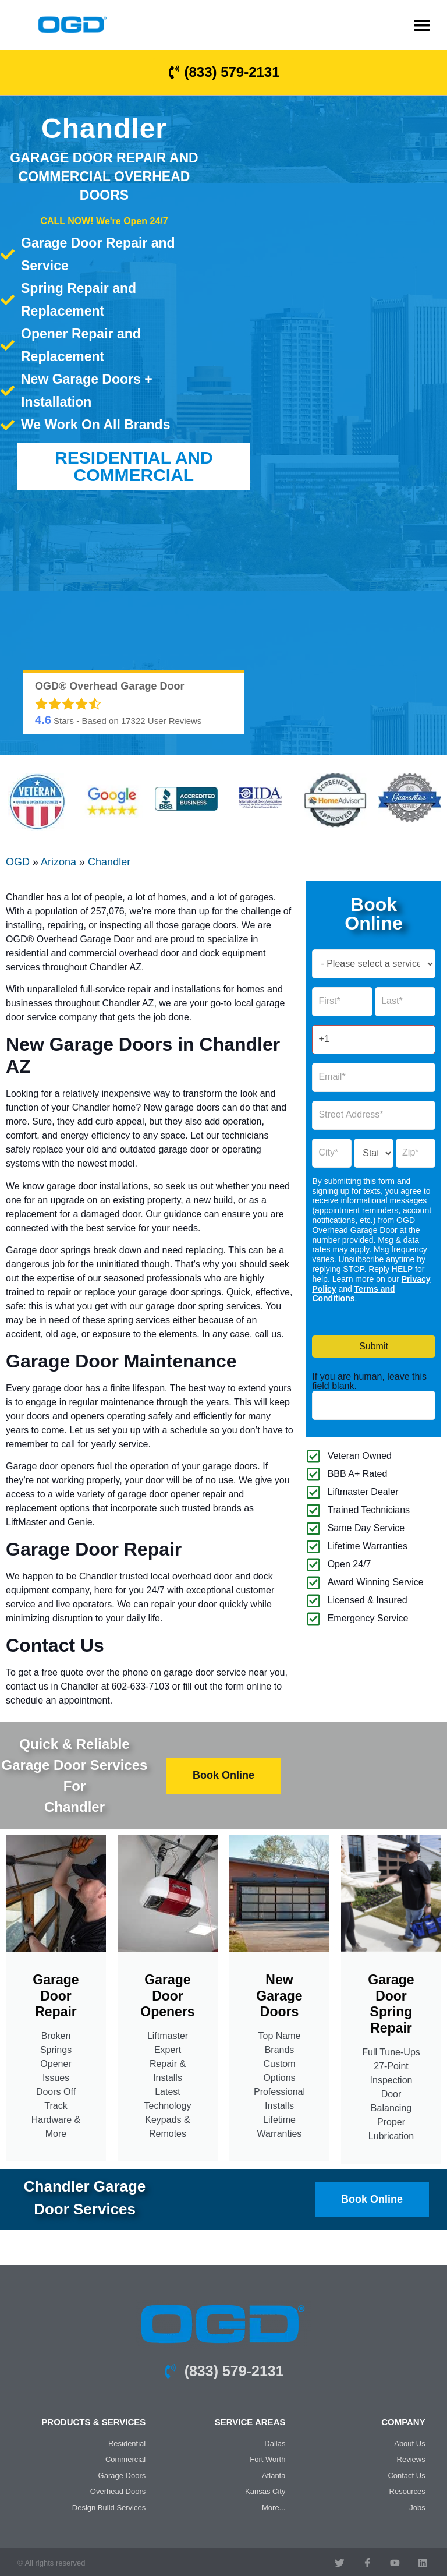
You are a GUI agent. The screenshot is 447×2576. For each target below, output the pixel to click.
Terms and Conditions (353, 1293)
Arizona (58, 862)
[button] (422, 25)
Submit (373, 1346)
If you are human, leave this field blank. (369, 1381)
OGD (18, 862)
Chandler (109, 862)
